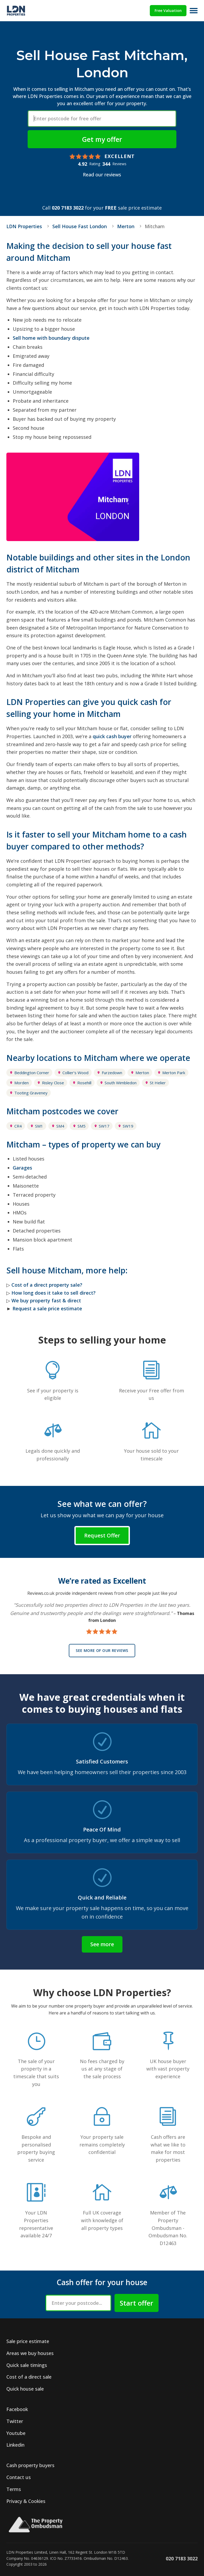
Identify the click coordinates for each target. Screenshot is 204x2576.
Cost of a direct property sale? (46, 1285)
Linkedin (15, 2445)
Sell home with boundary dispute (51, 338)
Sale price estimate (27, 2341)
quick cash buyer (112, 736)
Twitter (14, 2421)
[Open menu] (194, 10)
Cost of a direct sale (29, 2377)
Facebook (17, 2409)
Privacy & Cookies (25, 2501)
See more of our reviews (102, 1650)
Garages (22, 1167)
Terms (13, 2489)
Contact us (18, 2477)
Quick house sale (25, 2389)
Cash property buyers (30, 2465)
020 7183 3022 (68, 208)
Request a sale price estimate (47, 1308)
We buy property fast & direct (46, 1300)
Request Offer (102, 1535)
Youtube (16, 2433)
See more (102, 1944)
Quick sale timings (26, 2365)
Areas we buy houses (30, 2353)
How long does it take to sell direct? (53, 1293)
